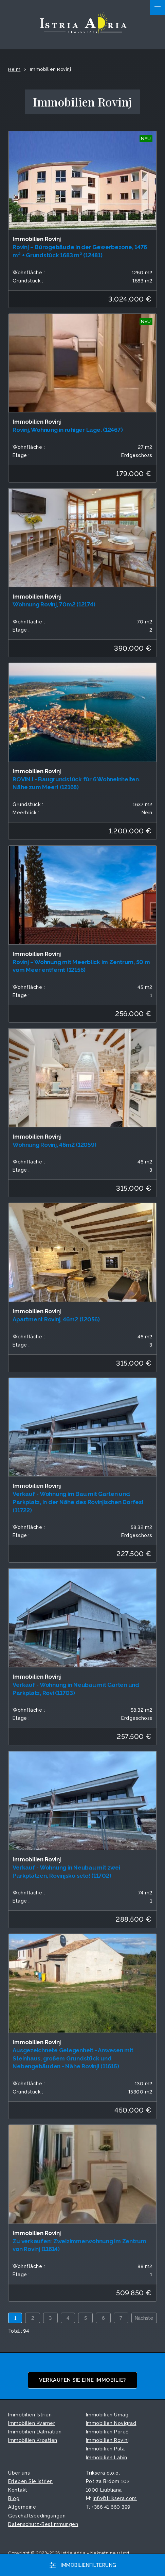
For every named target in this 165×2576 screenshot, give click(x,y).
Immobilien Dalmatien (34, 2431)
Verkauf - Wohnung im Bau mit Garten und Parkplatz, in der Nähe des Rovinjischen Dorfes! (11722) (78, 1502)
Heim (14, 69)
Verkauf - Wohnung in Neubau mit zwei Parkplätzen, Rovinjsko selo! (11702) (66, 1871)
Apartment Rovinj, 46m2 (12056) (56, 1319)
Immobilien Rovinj (107, 2440)
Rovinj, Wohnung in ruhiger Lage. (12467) (68, 429)
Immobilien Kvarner (31, 2423)
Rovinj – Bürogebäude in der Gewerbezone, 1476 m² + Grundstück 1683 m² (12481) (80, 251)
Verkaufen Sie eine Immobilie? (82, 2380)
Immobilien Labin (106, 2457)
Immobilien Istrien (30, 2414)
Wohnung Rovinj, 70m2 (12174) (54, 604)
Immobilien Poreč (107, 2431)
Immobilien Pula (105, 2448)
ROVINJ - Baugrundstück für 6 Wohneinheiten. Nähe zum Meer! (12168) (76, 783)
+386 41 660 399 (111, 2507)
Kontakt (18, 2490)
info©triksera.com (115, 2498)
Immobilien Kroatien (32, 2440)
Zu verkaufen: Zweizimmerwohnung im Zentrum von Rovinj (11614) (79, 2245)
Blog (13, 2498)
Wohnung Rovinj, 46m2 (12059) (54, 1144)
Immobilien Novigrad (111, 2423)
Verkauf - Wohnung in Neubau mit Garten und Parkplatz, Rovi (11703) (76, 1688)
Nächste (144, 2318)
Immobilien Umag (107, 2414)
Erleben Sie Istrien (30, 2481)
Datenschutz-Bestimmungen (43, 2524)
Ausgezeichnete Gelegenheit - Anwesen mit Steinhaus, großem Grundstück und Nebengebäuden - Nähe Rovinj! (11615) (73, 2058)
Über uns (19, 2473)
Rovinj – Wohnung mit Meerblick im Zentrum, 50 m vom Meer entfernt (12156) (81, 966)
